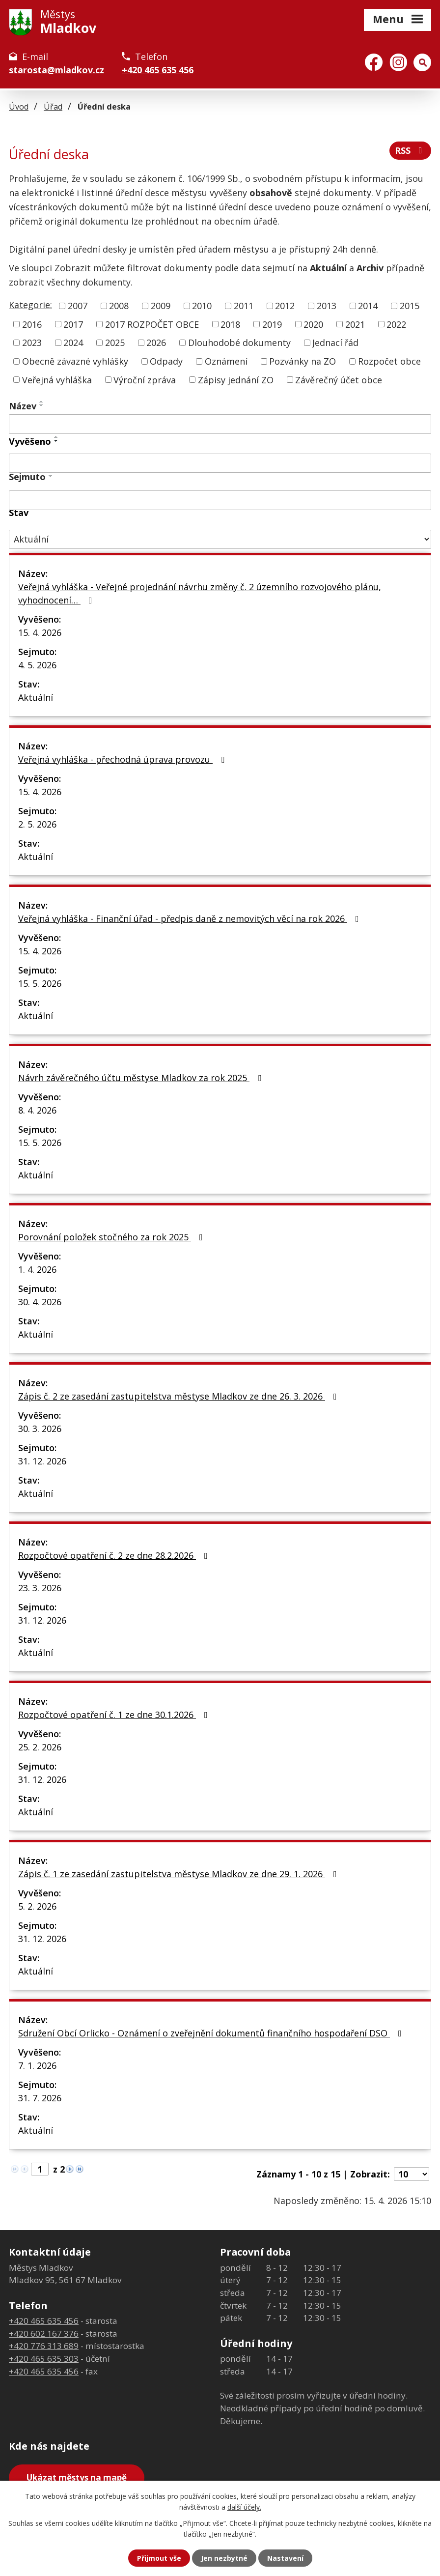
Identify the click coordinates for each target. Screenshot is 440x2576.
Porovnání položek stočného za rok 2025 (112, 1237)
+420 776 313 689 (44, 2345)
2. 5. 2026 (37, 824)
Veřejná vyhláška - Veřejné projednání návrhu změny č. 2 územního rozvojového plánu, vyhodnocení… (199, 593)
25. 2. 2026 (39, 1747)
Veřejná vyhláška (57, 379)
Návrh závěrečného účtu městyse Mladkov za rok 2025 (141, 1078)
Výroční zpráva (144, 379)
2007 (77, 306)
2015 (409, 306)
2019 (272, 324)
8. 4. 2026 (37, 1110)
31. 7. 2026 (39, 2098)
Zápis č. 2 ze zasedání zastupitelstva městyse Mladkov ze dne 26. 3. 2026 (179, 1396)
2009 (160, 306)
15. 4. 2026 (39, 632)
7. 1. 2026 (37, 2065)
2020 (313, 324)
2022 (396, 324)
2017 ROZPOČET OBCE (152, 324)
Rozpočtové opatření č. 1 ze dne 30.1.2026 (115, 1714)
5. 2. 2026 (37, 1906)
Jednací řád (335, 342)
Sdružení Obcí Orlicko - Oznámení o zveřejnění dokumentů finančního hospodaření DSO (212, 2033)
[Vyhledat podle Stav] (220, 539)
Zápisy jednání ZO (236, 379)
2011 (243, 306)
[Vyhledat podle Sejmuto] (220, 500)
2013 (326, 306)
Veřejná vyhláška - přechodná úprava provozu (123, 759)
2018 (230, 324)
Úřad (53, 106)
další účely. (244, 2507)
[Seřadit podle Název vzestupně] (41, 401)
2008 (119, 306)
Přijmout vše (159, 2558)
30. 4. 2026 (39, 1302)
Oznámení (226, 361)
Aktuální (35, 697)
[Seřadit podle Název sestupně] (41, 405)
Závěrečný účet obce (338, 379)
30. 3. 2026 (39, 1428)
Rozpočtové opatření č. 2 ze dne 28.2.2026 (115, 1555)
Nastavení (285, 2558)
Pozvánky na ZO (302, 361)
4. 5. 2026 (37, 665)
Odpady (166, 361)
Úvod (18, 106)
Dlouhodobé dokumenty (239, 342)
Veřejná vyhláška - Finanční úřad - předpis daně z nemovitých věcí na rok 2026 (190, 918)
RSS (410, 150)
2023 (32, 342)
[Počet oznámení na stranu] (411, 2174)
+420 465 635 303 (44, 2358)
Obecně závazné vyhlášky (75, 361)
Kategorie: (30, 305)
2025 (115, 342)
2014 (368, 306)
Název (22, 406)
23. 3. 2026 (39, 1588)
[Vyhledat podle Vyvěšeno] (220, 463)
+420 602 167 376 (44, 2333)
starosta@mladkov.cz (56, 70)
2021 (355, 324)
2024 (73, 342)
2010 (202, 306)
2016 (32, 324)
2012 (285, 306)
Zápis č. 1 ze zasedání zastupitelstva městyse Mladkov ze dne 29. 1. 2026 (179, 1874)
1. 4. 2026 (37, 1269)
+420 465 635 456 (157, 70)
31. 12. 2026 (42, 1461)
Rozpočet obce (389, 361)
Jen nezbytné (224, 2558)
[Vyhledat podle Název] (220, 424)
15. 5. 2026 (39, 983)
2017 (73, 324)
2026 (156, 342)
